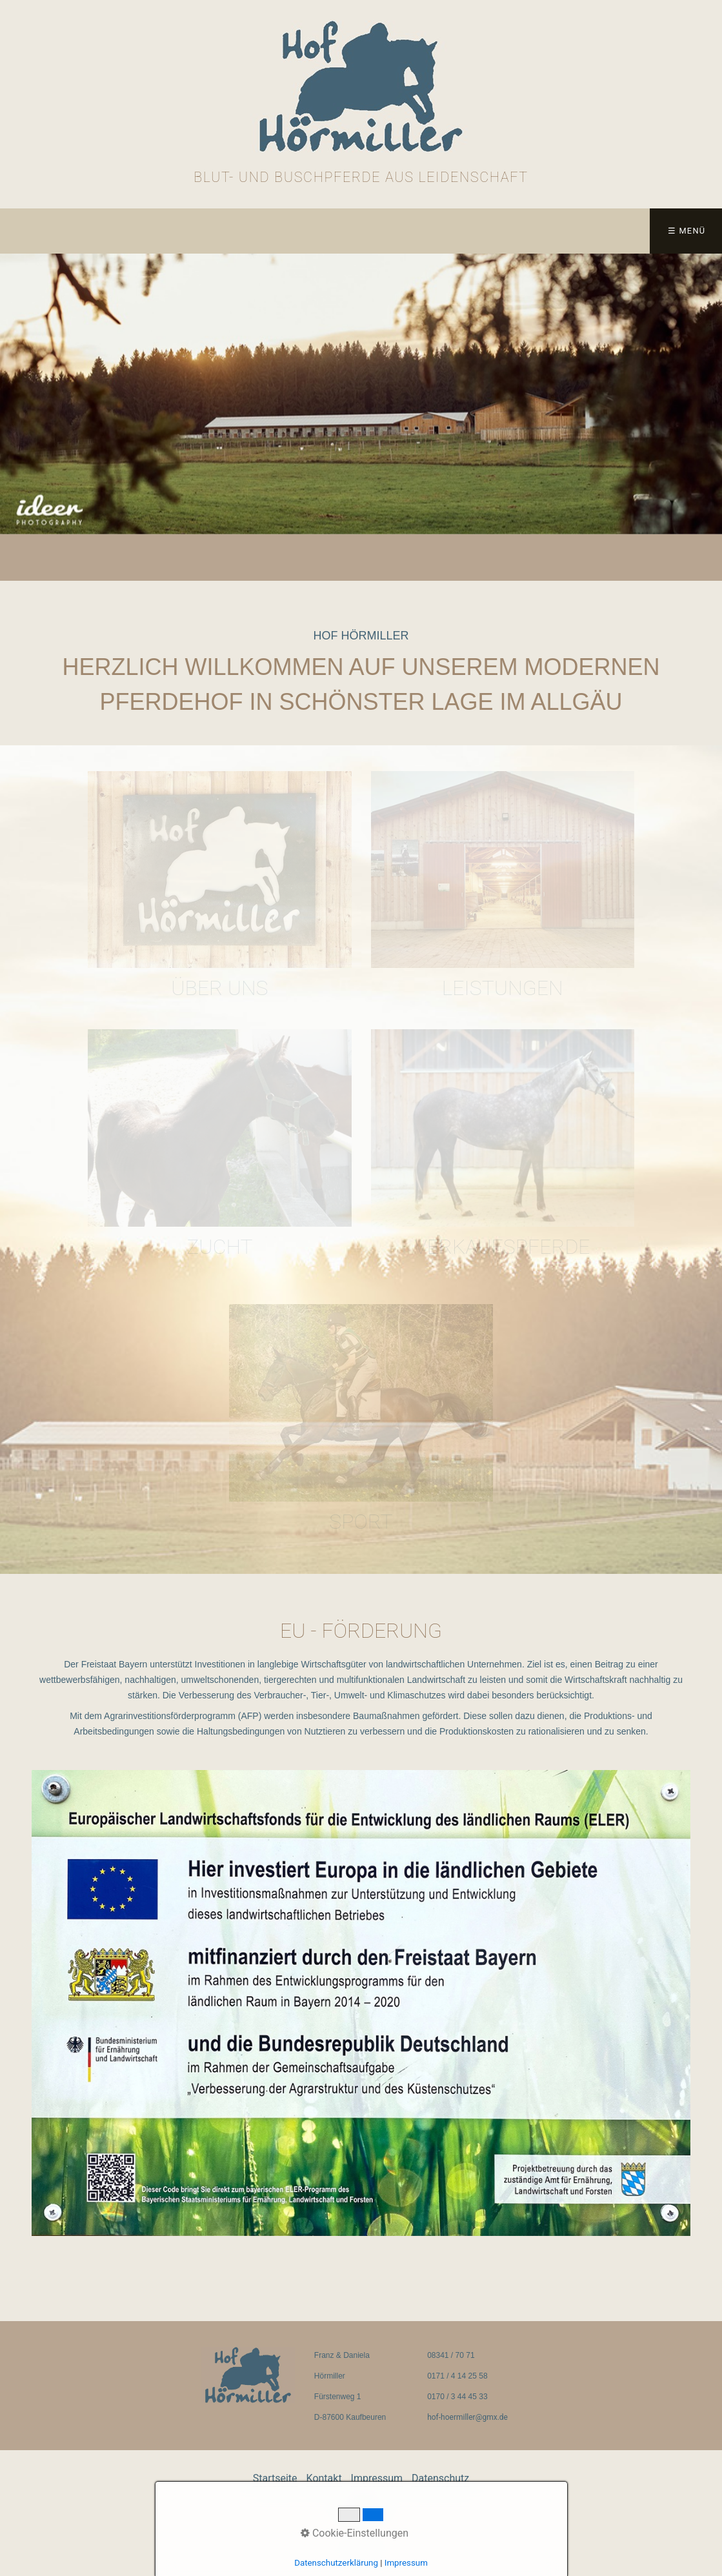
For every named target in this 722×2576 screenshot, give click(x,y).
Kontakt (136, 231)
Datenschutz (314, 231)
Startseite (45, 231)
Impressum (219, 231)
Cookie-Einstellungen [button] (354, 2533)
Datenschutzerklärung (336, 2563)
